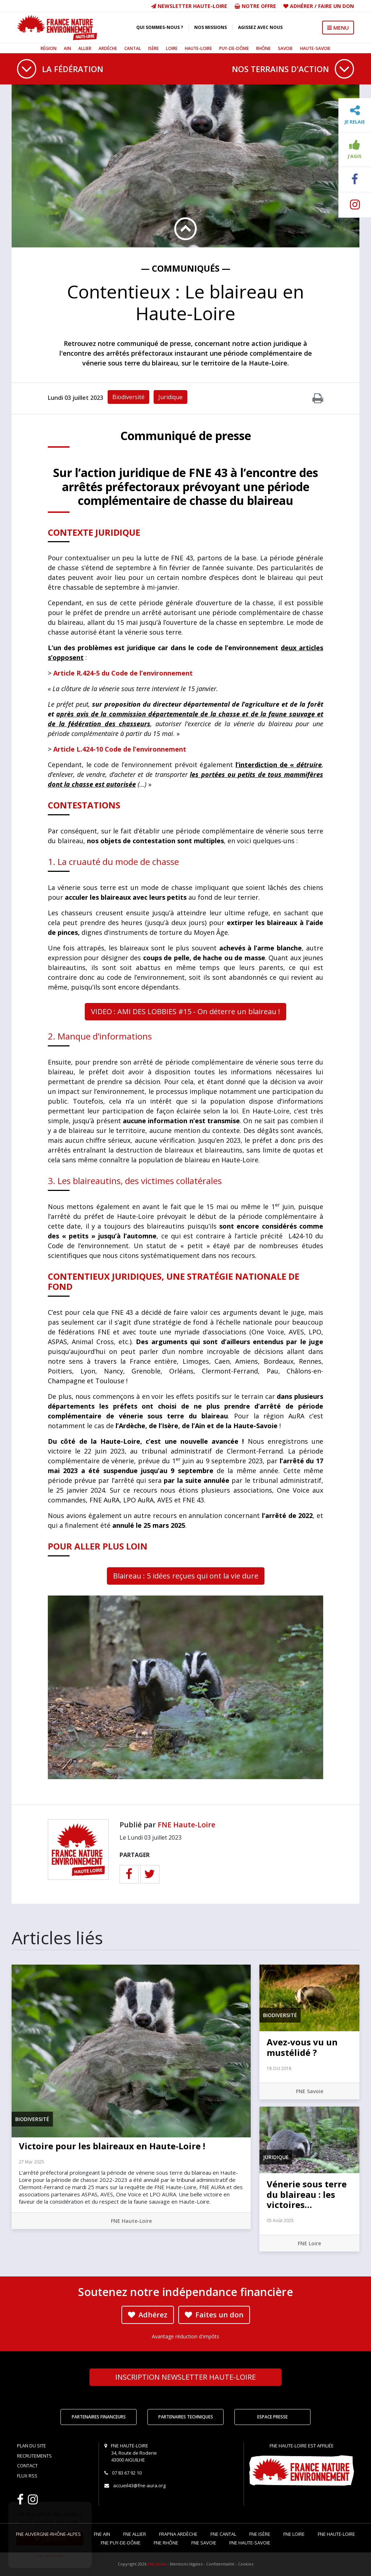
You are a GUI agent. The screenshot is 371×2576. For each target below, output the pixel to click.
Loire (172, 48)
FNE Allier (134, 2534)
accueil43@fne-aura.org (139, 2485)
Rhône (263, 48)
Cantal (132, 48)
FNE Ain (102, 2534)
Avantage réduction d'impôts (185, 2336)
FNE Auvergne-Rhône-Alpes (48, 2534)
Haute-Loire (198, 48)
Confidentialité (220, 2564)
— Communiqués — (185, 268)
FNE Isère (259, 2534)
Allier (84, 48)
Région (49, 48)
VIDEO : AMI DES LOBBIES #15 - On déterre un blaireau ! (185, 1011)
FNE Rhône (166, 2542)
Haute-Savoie (315, 48)
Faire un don (336, 6)
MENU (338, 27)
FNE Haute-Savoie (249, 2542)
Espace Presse (272, 2417)
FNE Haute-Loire (186, 1824)
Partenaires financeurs (99, 2417)
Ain (67, 48)
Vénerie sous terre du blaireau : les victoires (307, 2194)
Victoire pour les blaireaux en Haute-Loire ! (112, 2146)
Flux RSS (27, 2475)
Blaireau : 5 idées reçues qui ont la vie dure (185, 1576)
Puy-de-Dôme (234, 48)
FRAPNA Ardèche (178, 2534)
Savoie (285, 48)
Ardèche (108, 48)
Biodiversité (128, 397)
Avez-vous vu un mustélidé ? (302, 2047)
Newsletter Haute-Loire (189, 6)
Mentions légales (186, 2564)
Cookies (245, 2564)
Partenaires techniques (185, 2417)
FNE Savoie (309, 2091)
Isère (153, 48)
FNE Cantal (223, 2534)
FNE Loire (309, 2243)
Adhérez (147, 2315)
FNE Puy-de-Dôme (121, 2542)
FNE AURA (156, 2564)
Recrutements (34, 2455)
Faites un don (214, 2315)
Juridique (170, 397)
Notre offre (255, 6)
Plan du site (31, 2445)
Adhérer (301, 6)
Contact (27, 2465)
